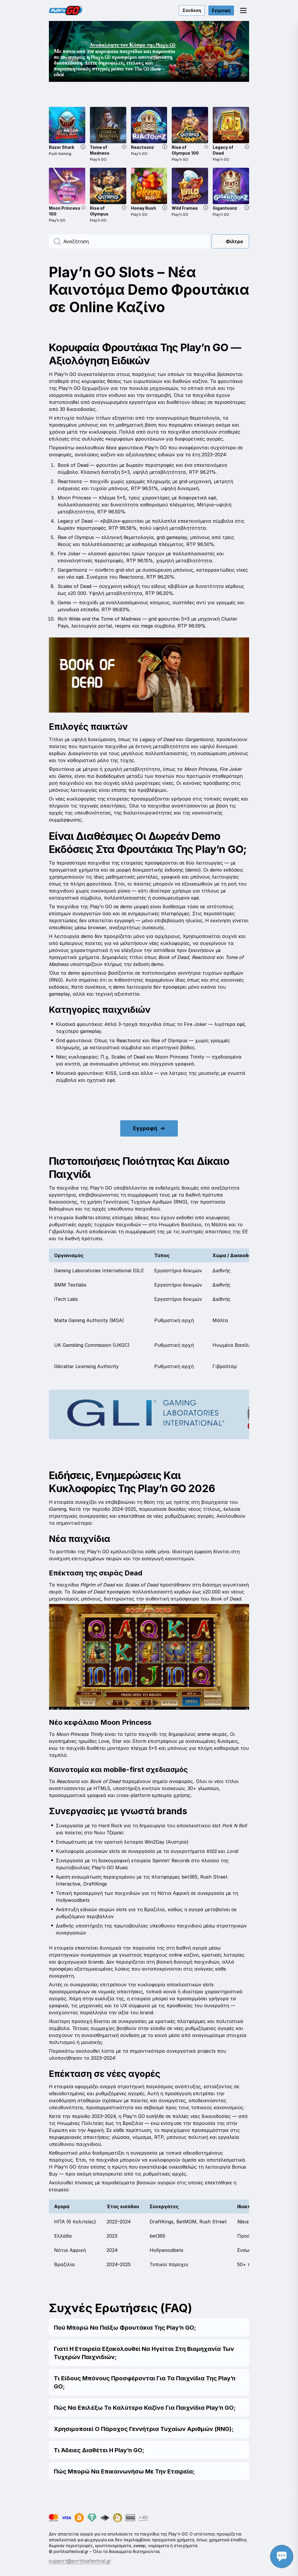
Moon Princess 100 (64, 211)
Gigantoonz (225, 208)
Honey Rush (143, 208)
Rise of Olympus (99, 211)
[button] (243, 10)
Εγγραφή (221, 10)
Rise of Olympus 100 (185, 150)
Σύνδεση (191, 10)
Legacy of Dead (223, 150)
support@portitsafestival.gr (80, 2561)
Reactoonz (142, 147)
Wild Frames (185, 208)
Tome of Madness (99, 150)
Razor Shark (61, 147)
